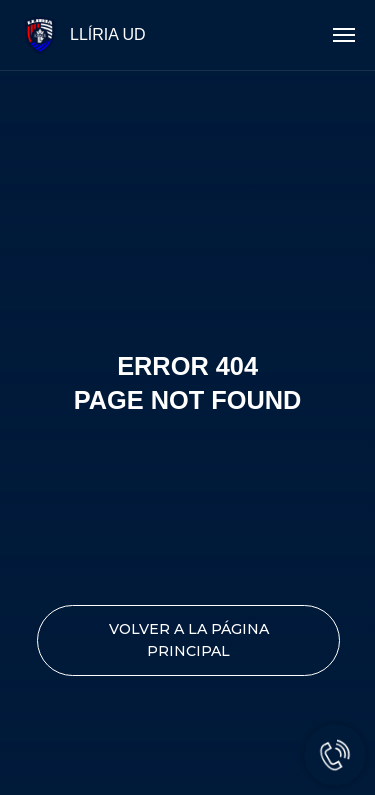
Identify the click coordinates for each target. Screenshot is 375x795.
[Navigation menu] (344, 35)
